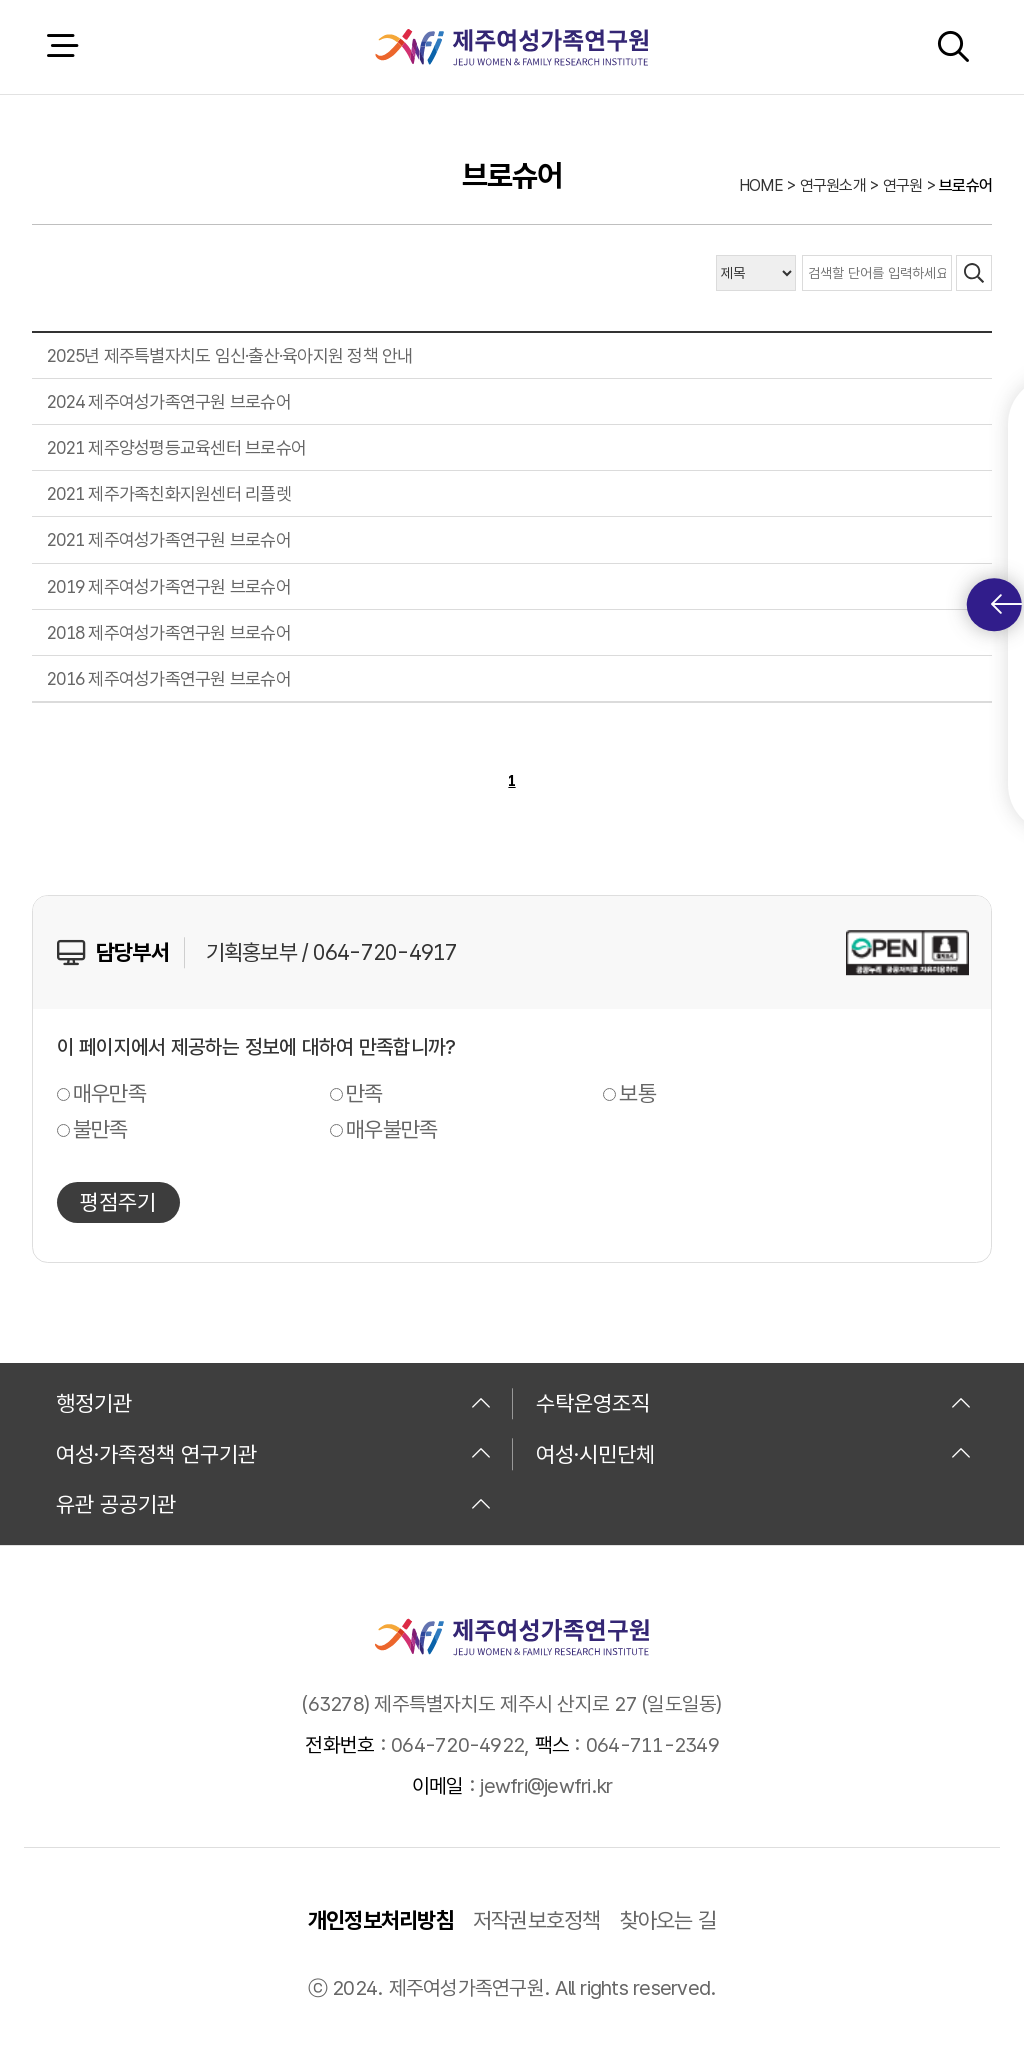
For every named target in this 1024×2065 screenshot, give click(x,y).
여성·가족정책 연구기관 (274, 1454)
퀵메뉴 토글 (1006, 604)
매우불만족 (391, 1129)
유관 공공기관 (274, 1504)
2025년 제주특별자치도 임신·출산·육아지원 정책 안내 (230, 355)
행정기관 (274, 1403)
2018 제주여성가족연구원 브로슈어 (169, 632)
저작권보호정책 (537, 1920)
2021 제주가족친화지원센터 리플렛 (169, 493)
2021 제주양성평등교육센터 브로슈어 (176, 447)
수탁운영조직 (754, 1403)
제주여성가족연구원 (511, 47)
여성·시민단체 (754, 1454)
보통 (637, 1093)
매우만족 (109, 1093)
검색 (953, 46)
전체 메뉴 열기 (62, 46)
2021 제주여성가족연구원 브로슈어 (169, 539)
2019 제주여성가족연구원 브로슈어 (169, 586)
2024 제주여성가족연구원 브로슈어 (169, 401)
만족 (364, 1093)
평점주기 (118, 1202)
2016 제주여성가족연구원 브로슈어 (169, 678)
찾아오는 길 (668, 1920)
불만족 (100, 1129)
